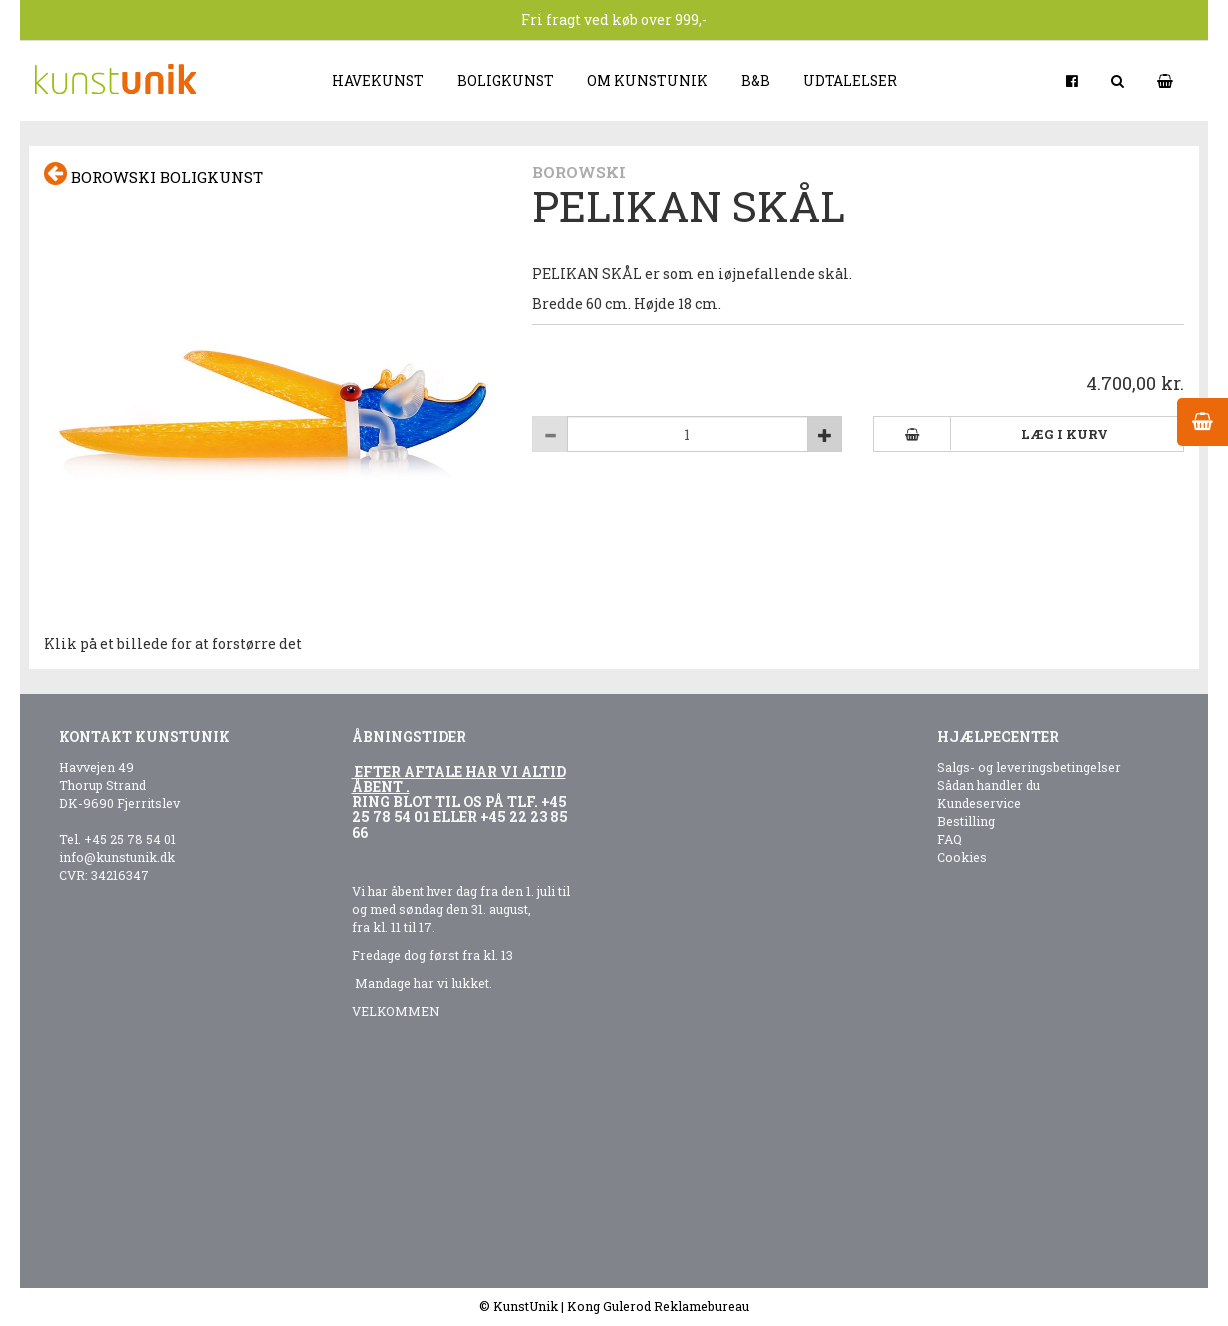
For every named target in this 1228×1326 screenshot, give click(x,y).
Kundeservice (979, 803)
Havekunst (378, 80)
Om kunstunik (647, 80)
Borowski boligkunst (153, 174)
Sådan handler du (988, 785)
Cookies (962, 857)
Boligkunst (505, 80)
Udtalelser (850, 80)
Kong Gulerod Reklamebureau (658, 1306)
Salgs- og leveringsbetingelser (1029, 767)
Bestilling (966, 821)
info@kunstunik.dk (117, 857)
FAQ (949, 839)
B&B (755, 80)
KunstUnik (525, 1306)
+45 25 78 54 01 (130, 839)
